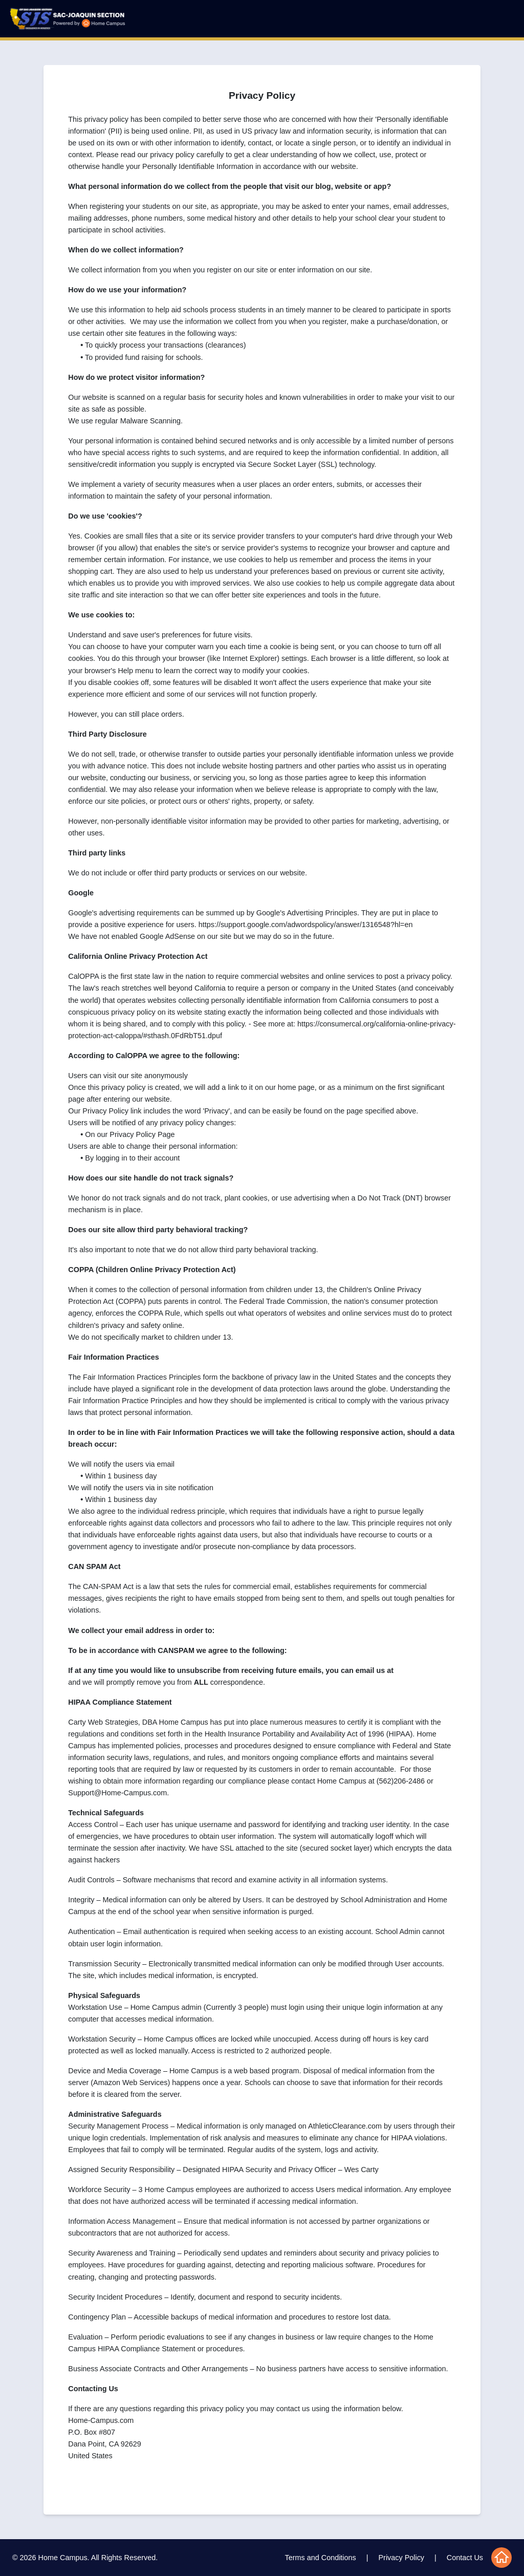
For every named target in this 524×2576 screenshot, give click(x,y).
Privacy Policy (402, 2557)
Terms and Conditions (320, 2557)
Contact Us (465, 2557)
